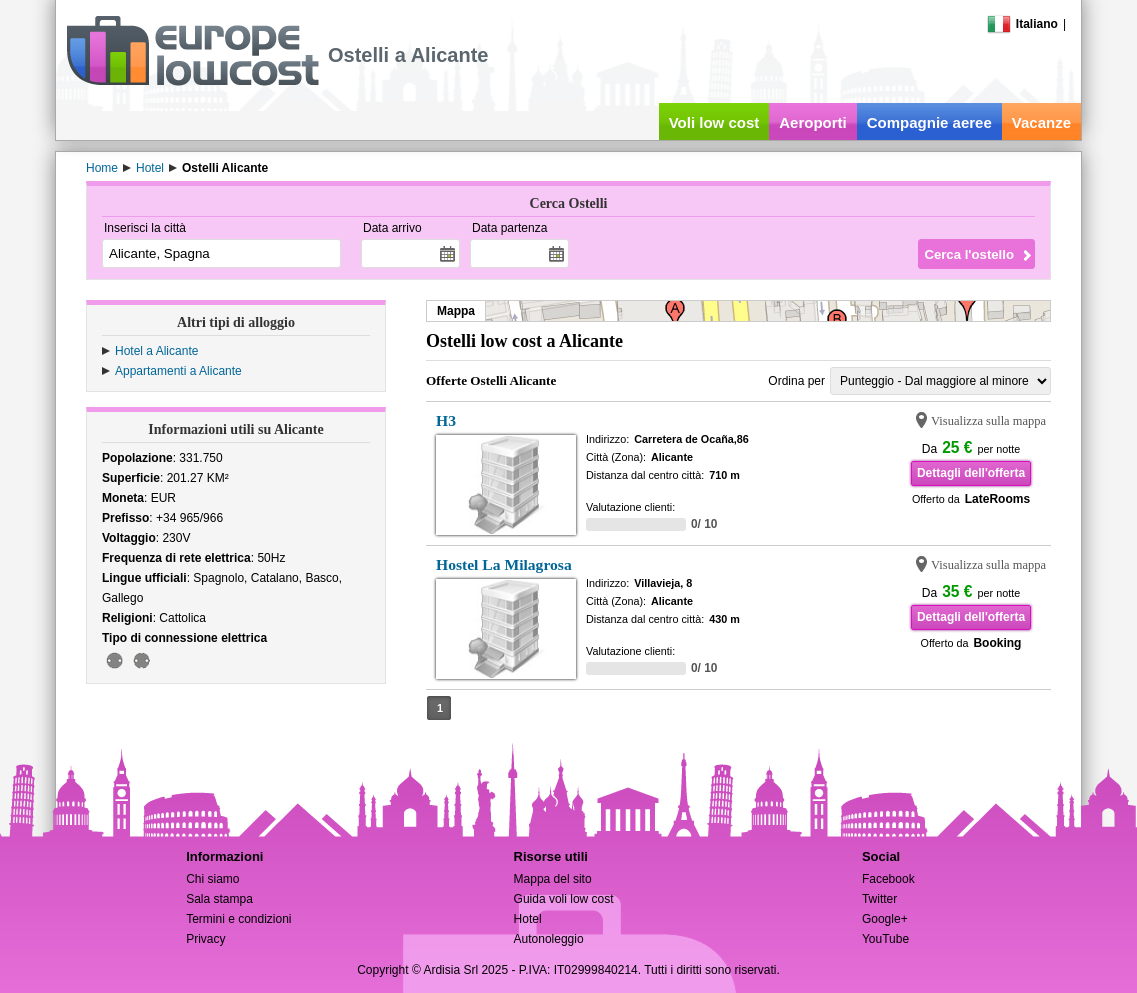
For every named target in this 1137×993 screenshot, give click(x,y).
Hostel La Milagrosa (504, 564)
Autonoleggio (549, 939)
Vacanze (1041, 122)
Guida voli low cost (564, 899)
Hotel (528, 919)
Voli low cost (714, 122)
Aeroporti (813, 122)
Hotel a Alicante (156, 351)
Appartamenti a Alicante (178, 371)
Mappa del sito (553, 879)
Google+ (885, 919)
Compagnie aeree (929, 122)
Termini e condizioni (238, 919)
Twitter (879, 899)
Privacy (205, 939)
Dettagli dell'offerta (971, 473)
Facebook (888, 879)
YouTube (885, 939)
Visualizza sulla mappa (988, 421)
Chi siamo (212, 879)
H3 (446, 420)
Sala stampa (219, 899)
